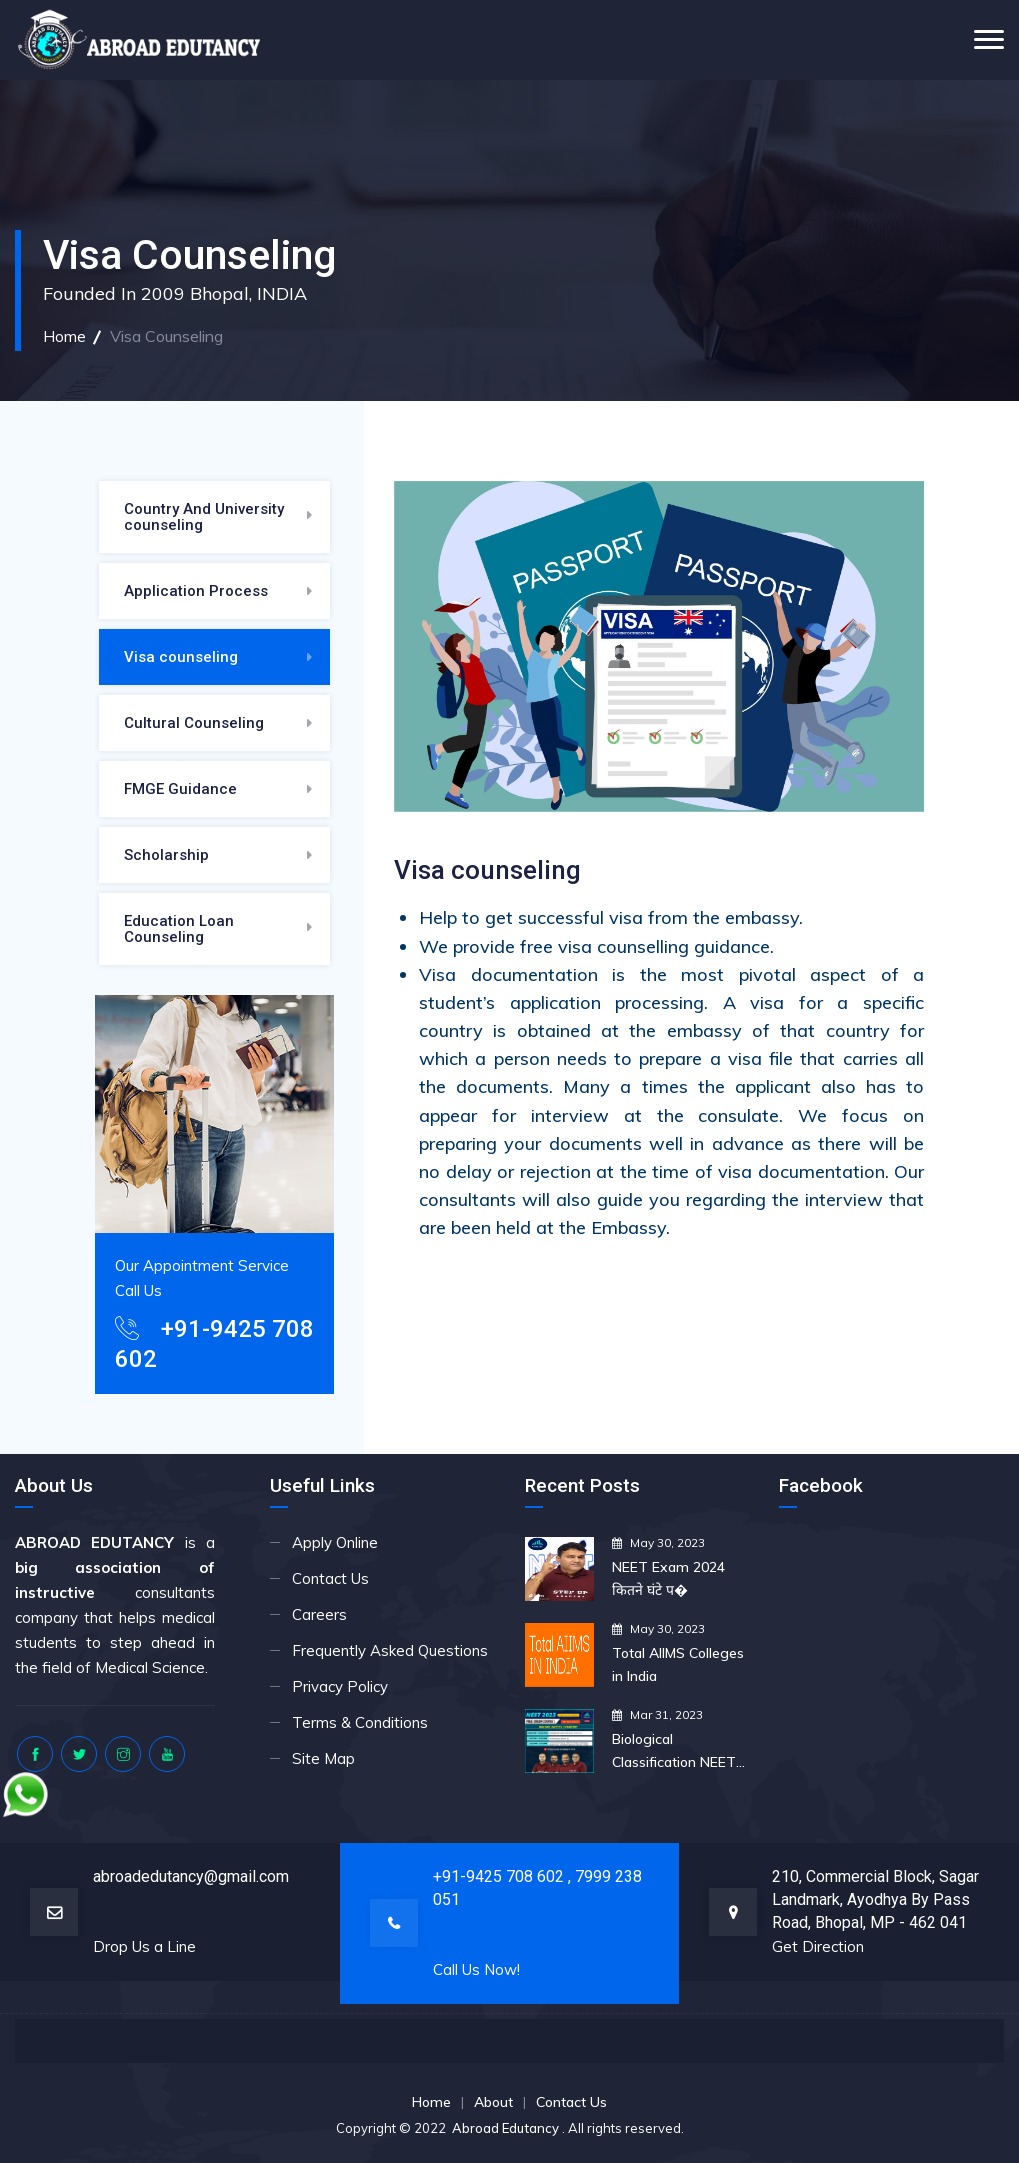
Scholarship (166, 855)
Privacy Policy (340, 1686)
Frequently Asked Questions (390, 1650)
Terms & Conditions (360, 1722)
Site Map (323, 1758)
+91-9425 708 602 (500, 1876)
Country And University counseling (204, 517)
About (493, 2102)
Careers (319, 1614)
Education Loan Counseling (179, 929)
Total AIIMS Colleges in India (678, 1664)
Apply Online (335, 1542)
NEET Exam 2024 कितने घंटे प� (668, 1578)
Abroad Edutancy (507, 2128)
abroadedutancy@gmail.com (191, 1876)
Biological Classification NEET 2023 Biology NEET (674, 1752)
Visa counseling (181, 657)
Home (64, 336)
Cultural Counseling (194, 723)
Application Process (196, 591)
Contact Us (330, 1578)
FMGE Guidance (180, 789)
